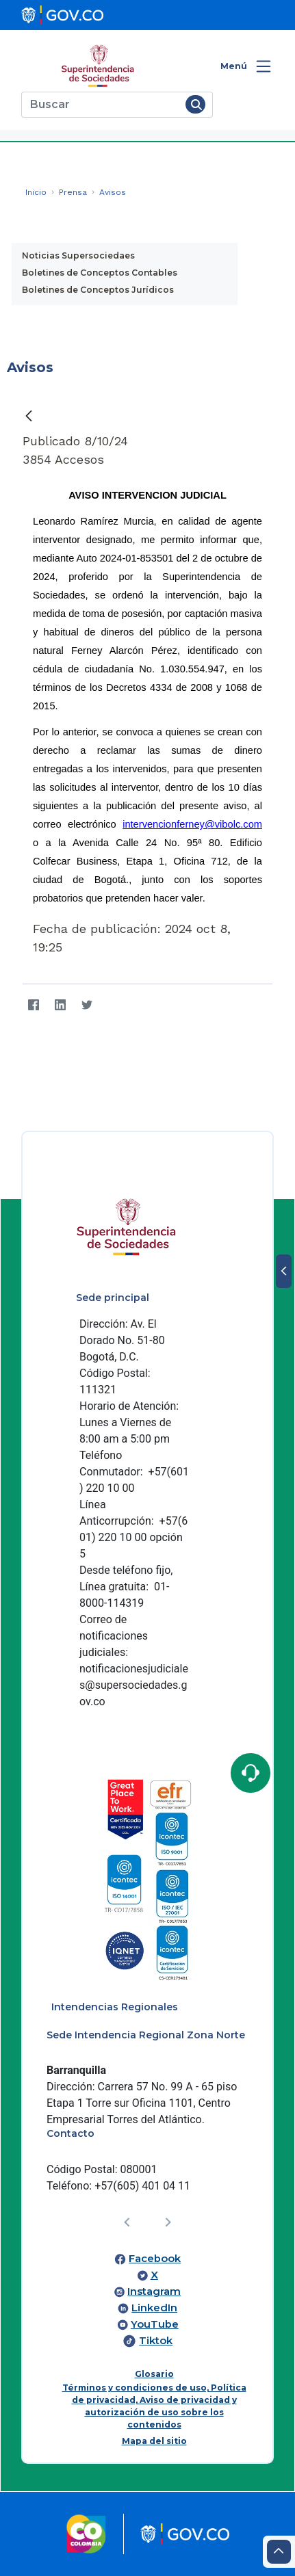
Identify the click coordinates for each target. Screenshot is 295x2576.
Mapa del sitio (154, 2441)
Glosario (154, 2374)
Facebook (155, 2258)
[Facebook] (33, 1005)
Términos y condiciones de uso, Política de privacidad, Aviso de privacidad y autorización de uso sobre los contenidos (154, 2406)
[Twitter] (86, 1005)
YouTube (155, 2324)
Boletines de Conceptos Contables (99, 272)
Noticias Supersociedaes (78, 255)
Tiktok (155, 2341)
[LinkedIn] (59, 1005)
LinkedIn (154, 2308)
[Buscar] (101, 105)
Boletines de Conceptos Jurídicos (98, 290)
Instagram (154, 2291)
